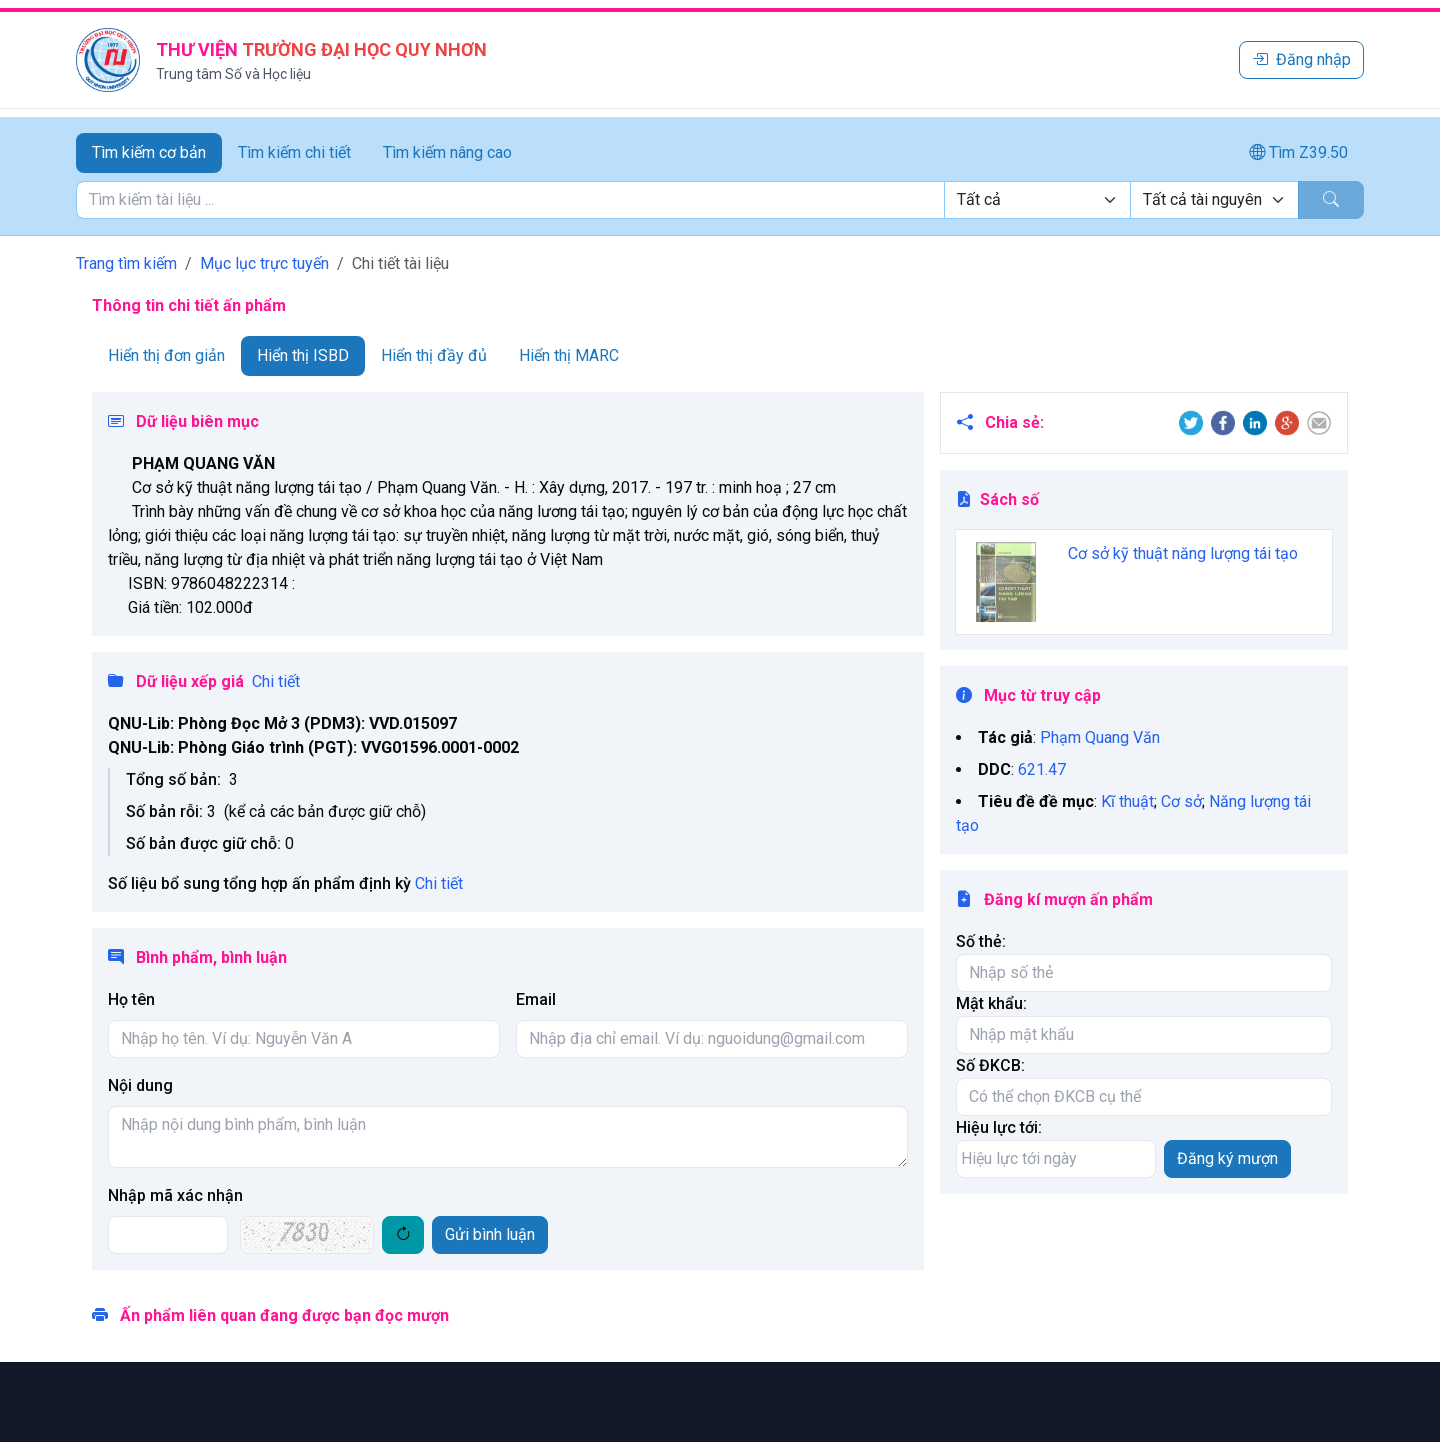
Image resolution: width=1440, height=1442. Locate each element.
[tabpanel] (720, 200)
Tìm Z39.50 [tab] (1298, 152)
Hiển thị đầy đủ (434, 355)
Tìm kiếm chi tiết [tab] (294, 152)
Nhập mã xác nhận (175, 1195)
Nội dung (140, 1085)
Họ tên (131, 999)
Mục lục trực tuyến (264, 263)
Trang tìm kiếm (126, 263)
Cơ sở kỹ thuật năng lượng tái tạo (1183, 553)
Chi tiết (276, 681)
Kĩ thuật (1127, 801)
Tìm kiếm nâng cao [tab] (447, 152)
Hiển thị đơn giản (166, 355)
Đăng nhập (1301, 59)
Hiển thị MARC (569, 355)
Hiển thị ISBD (303, 355)
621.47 (1042, 769)
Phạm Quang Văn (1100, 737)
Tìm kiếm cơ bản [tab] (149, 152)
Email (536, 999)
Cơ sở (1181, 801)
